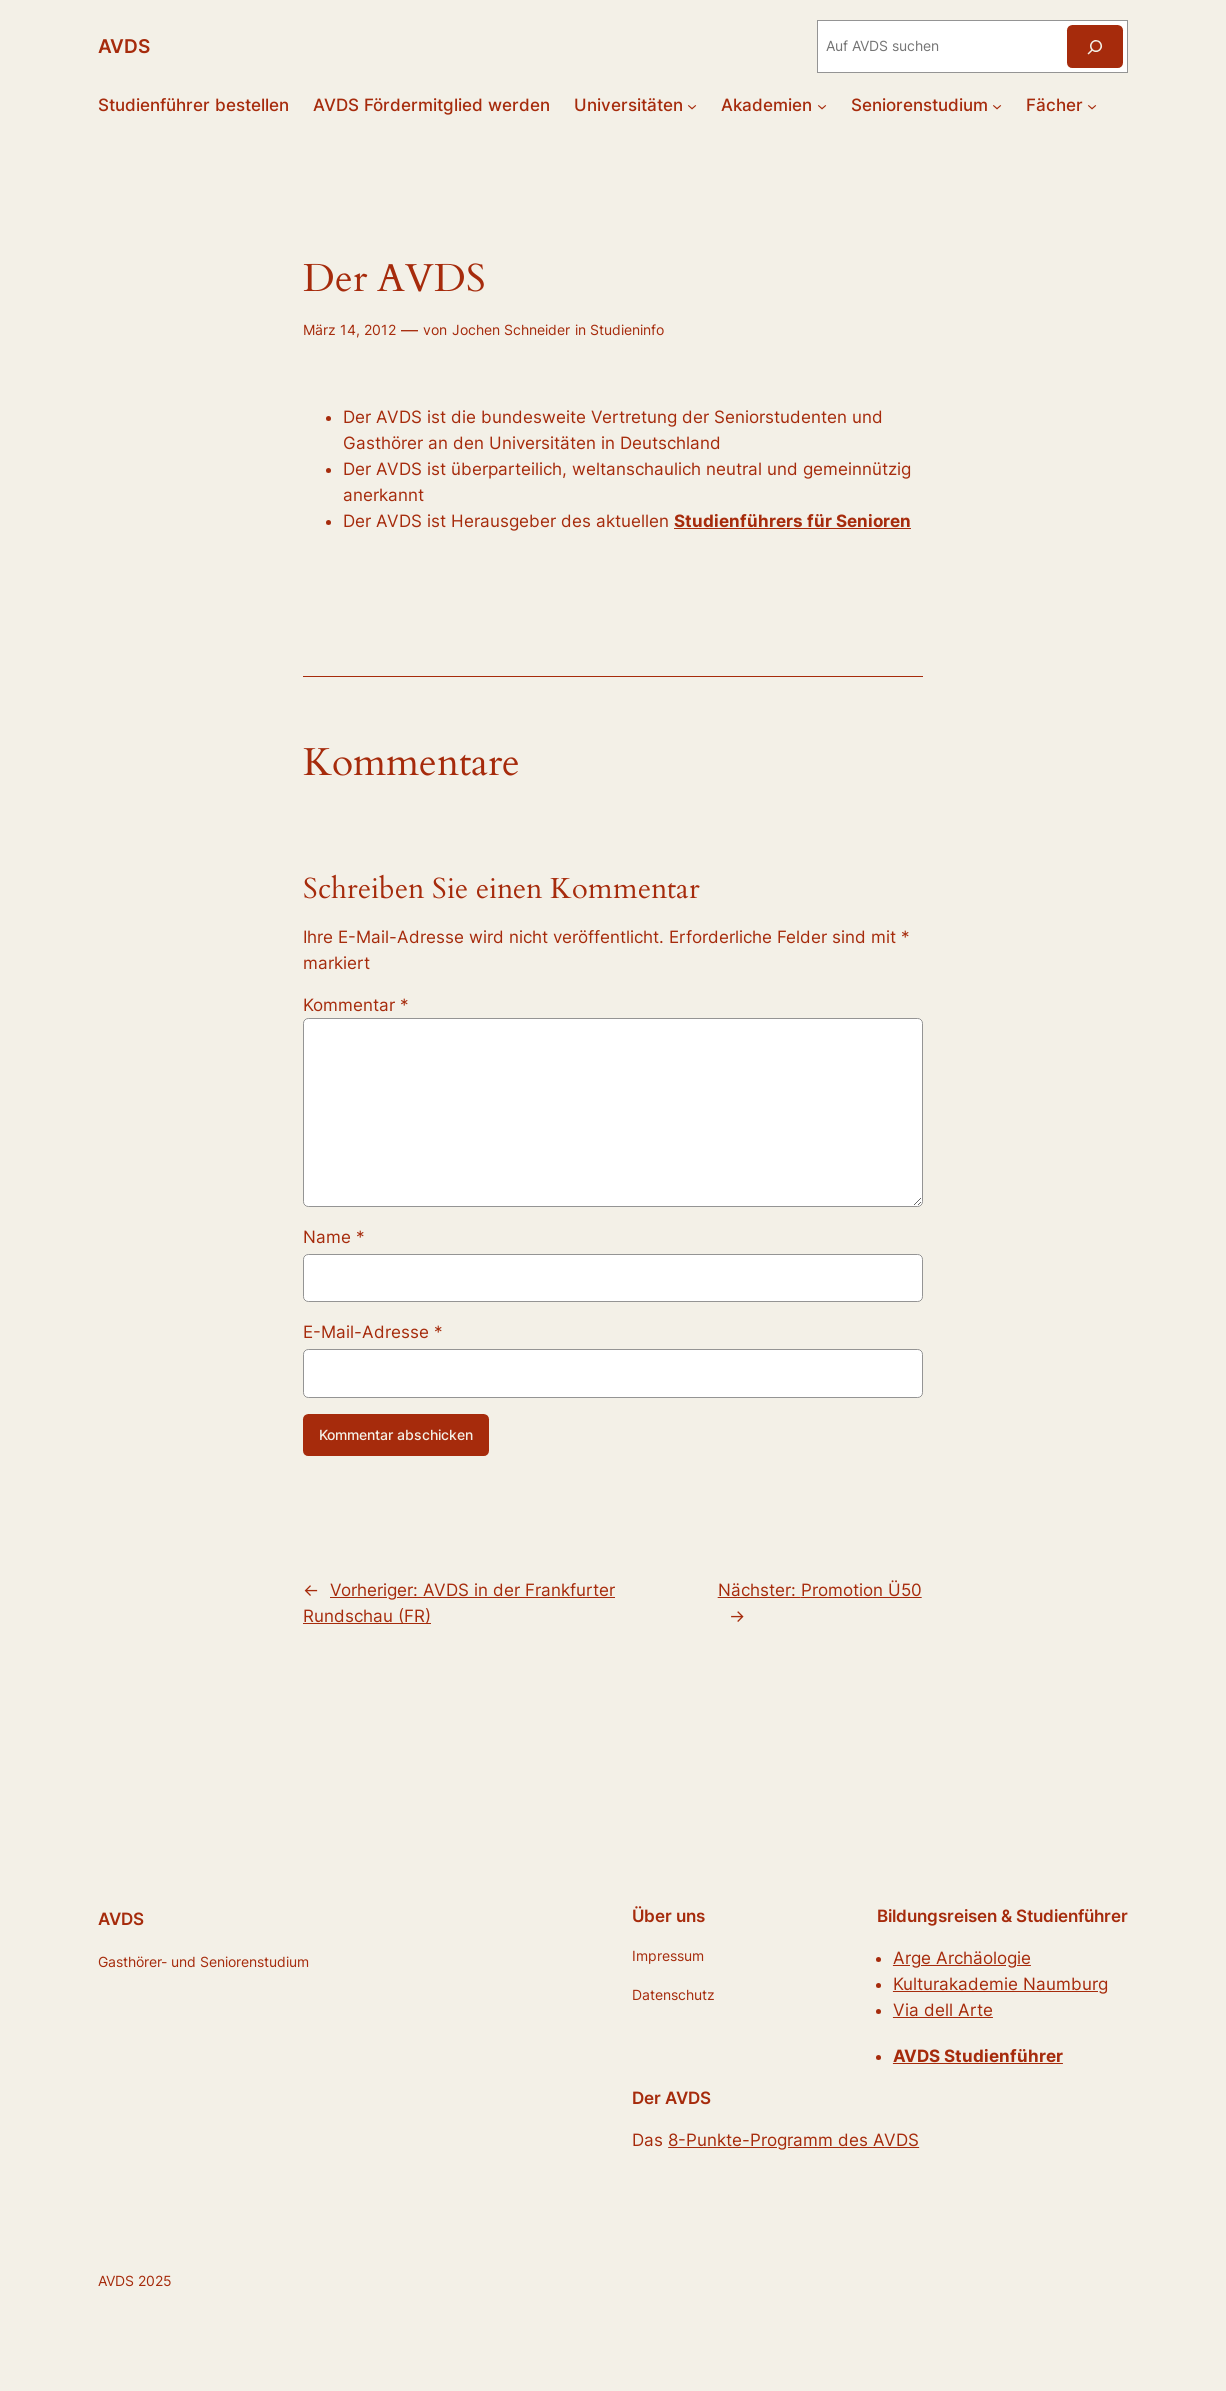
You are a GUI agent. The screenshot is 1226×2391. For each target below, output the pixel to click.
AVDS (124, 46)
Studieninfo (627, 329)
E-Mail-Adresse (373, 1332)
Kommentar (356, 1005)
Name (334, 1237)
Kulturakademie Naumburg (1000, 1984)
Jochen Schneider (511, 329)
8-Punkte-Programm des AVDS (793, 2140)
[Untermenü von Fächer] (1092, 105)
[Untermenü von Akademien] (822, 105)
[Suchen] (1095, 46)
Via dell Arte (943, 2010)
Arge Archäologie (962, 1958)
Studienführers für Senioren (792, 521)
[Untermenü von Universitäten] (692, 105)
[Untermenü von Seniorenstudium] (997, 105)
